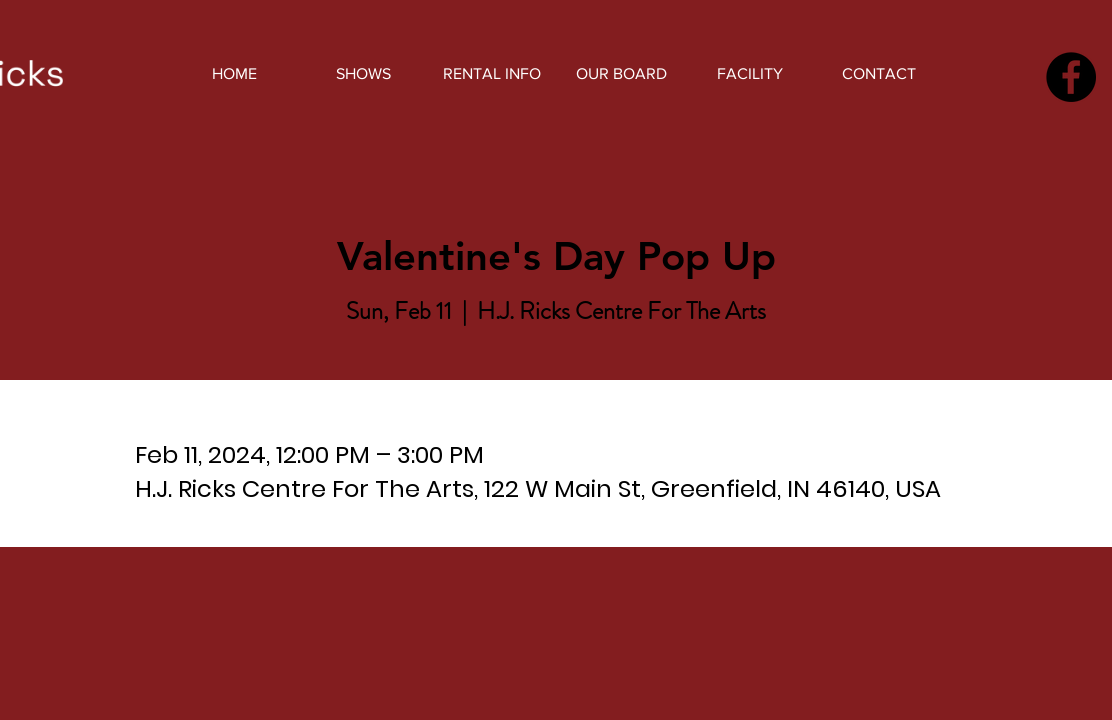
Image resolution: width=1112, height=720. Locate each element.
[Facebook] (1071, 77)
